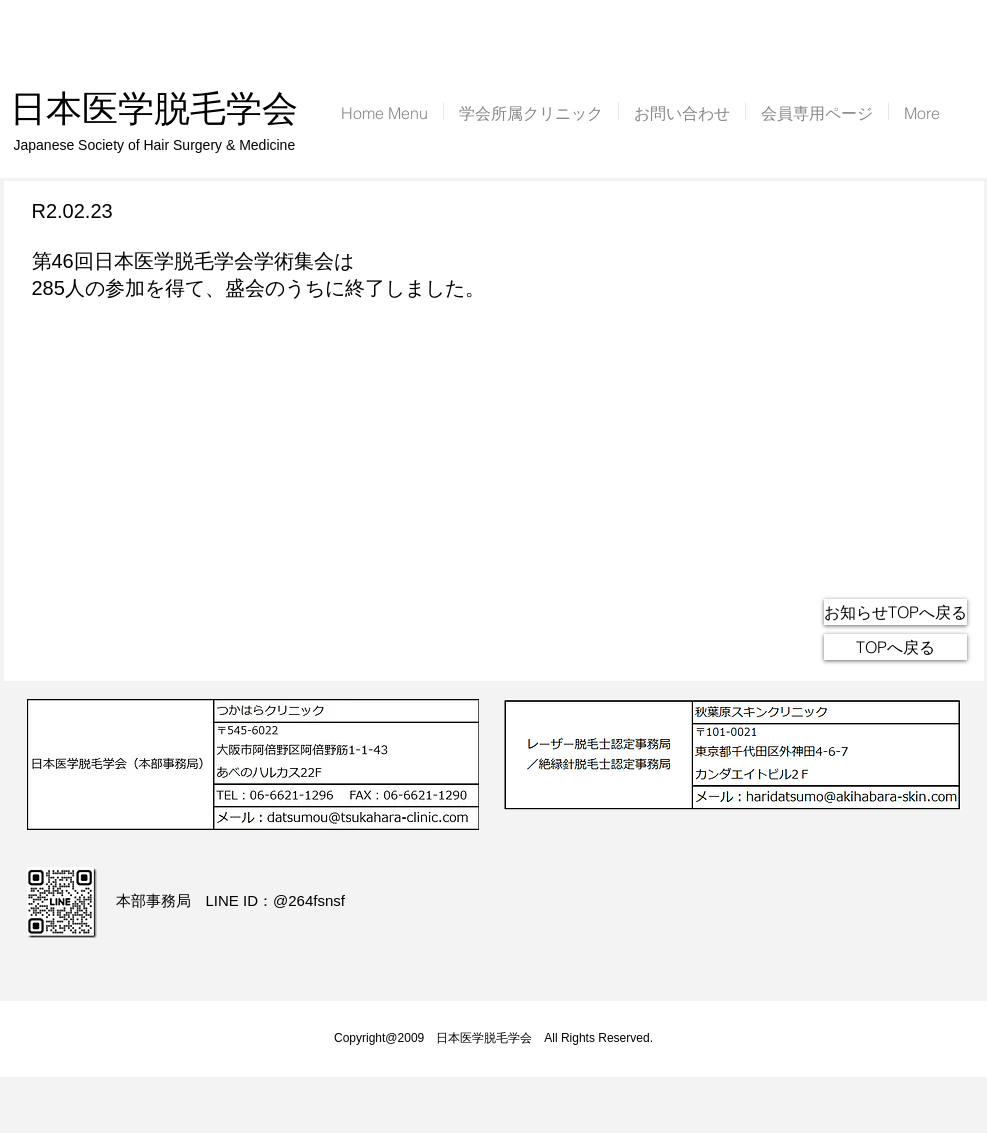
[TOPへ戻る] (895, 647)
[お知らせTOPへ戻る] (895, 612)
